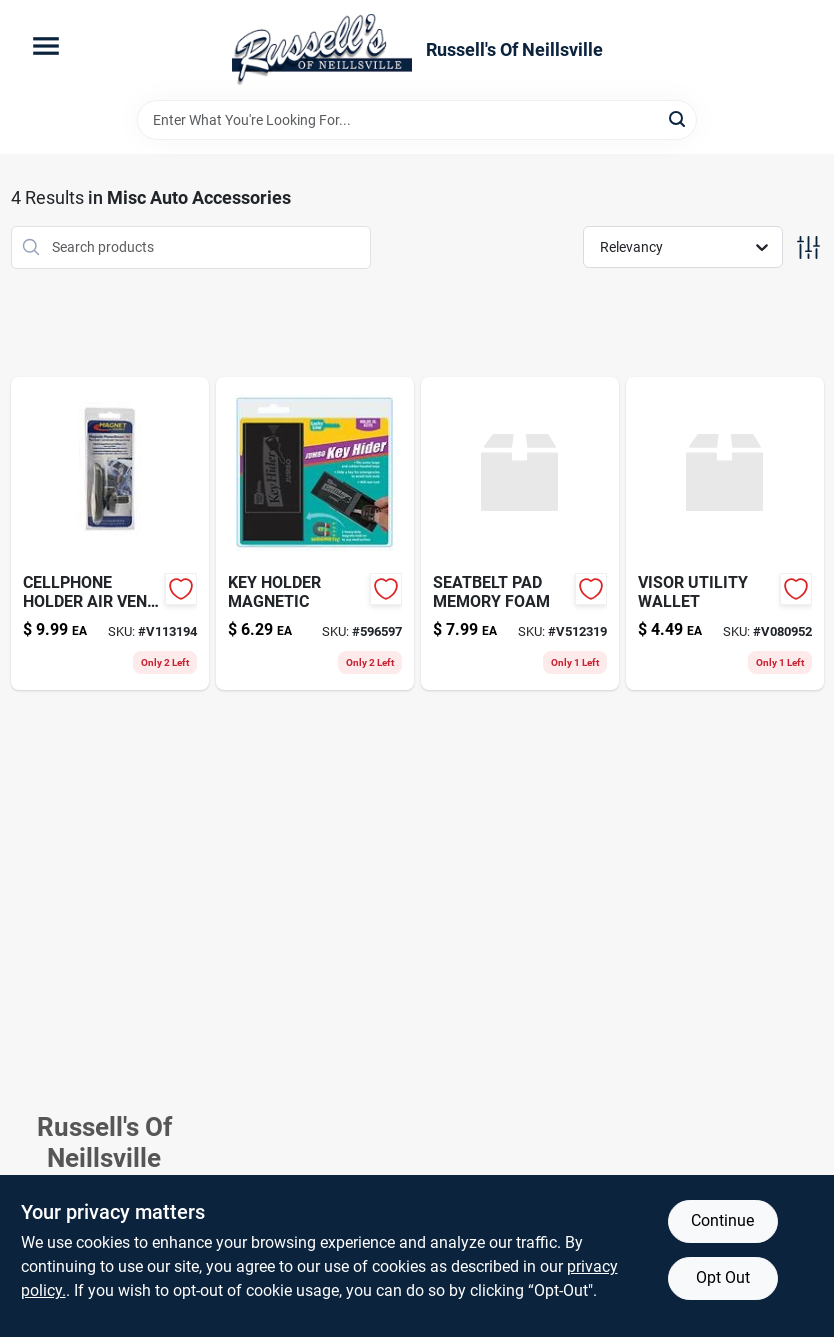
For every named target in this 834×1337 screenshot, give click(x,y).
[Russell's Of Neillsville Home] (322, 50)
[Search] (678, 118)
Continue (722, 1220)
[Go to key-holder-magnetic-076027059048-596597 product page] (315, 533)
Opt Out (723, 1277)
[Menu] (46, 46)
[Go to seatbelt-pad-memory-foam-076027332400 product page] (520, 533)
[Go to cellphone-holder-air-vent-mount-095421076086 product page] (110, 533)
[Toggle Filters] (808, 247)
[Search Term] (417, 120)
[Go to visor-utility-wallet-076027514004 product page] (725, 533)
